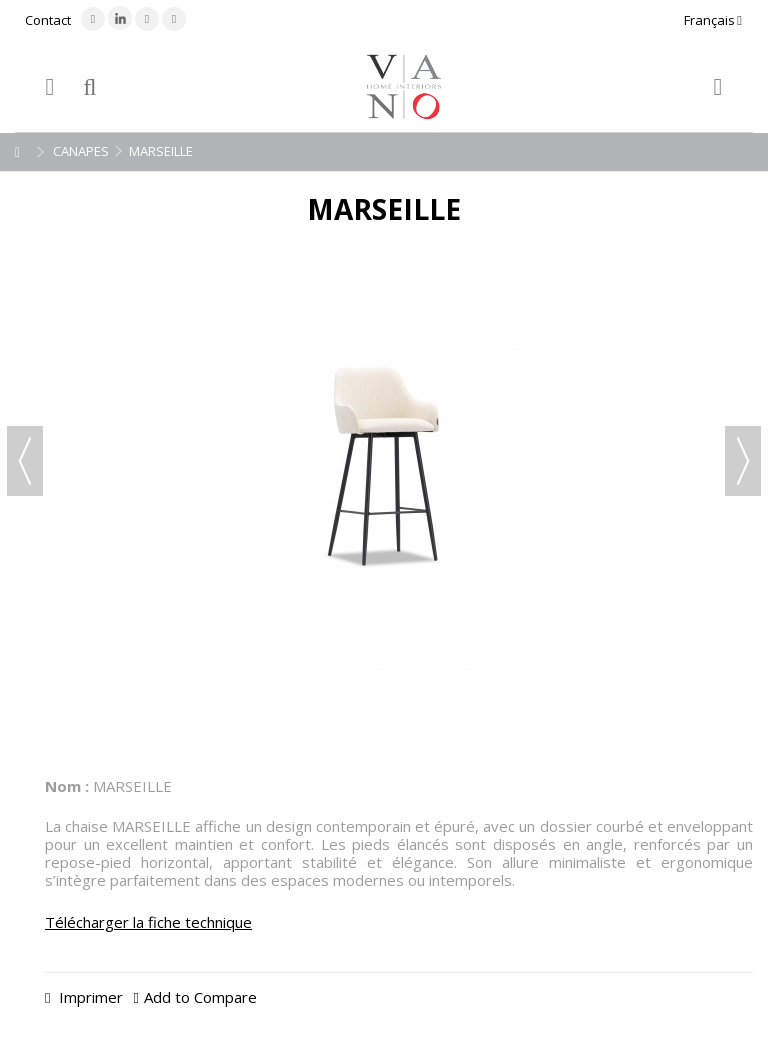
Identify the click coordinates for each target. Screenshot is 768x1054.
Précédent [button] (25, 461)
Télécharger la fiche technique (148, 922)
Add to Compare (200, 997)
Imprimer (89, 997)
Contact (48, 20)
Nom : (67, 786)
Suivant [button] (743, 461)
